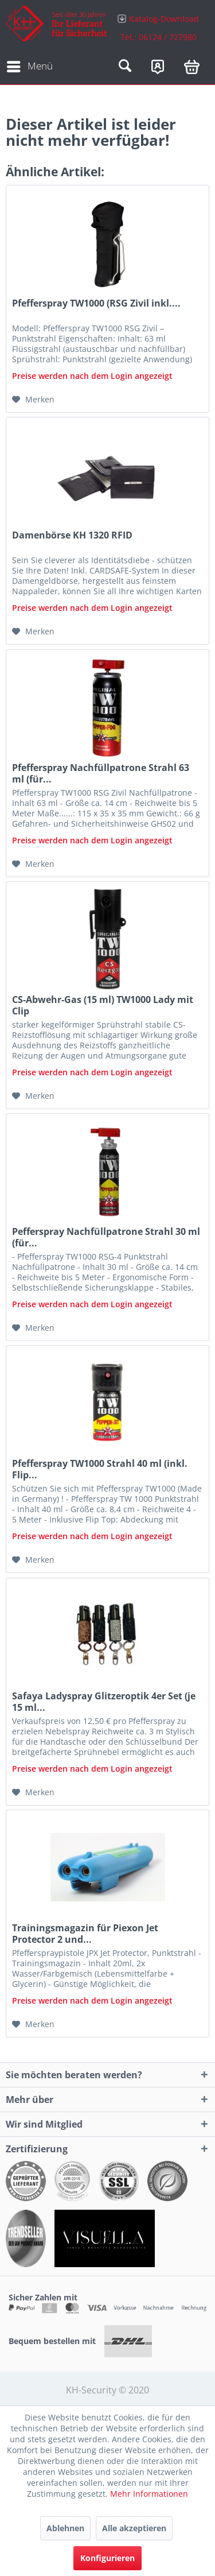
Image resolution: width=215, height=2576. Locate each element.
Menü (30, 64)
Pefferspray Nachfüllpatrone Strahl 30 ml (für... (106, 1237)
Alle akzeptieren (134, 2528)
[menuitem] (159, 27)
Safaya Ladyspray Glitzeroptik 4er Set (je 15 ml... (104, 1701)
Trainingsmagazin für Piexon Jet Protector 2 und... (85, 1933)
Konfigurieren (107, 2557)
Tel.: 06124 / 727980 (158, 37)
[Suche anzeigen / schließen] (125, 67)
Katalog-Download (164, 18)
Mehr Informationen (149, 2493)
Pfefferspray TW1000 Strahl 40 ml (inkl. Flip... (99, 1469)
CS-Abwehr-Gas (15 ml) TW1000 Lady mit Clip (102, 1005)
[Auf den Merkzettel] (33, 399)
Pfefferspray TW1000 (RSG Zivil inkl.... (96, 303)
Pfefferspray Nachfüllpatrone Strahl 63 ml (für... (100, 773)
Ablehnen (65, 2528)
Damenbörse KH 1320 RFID (72, 535)
